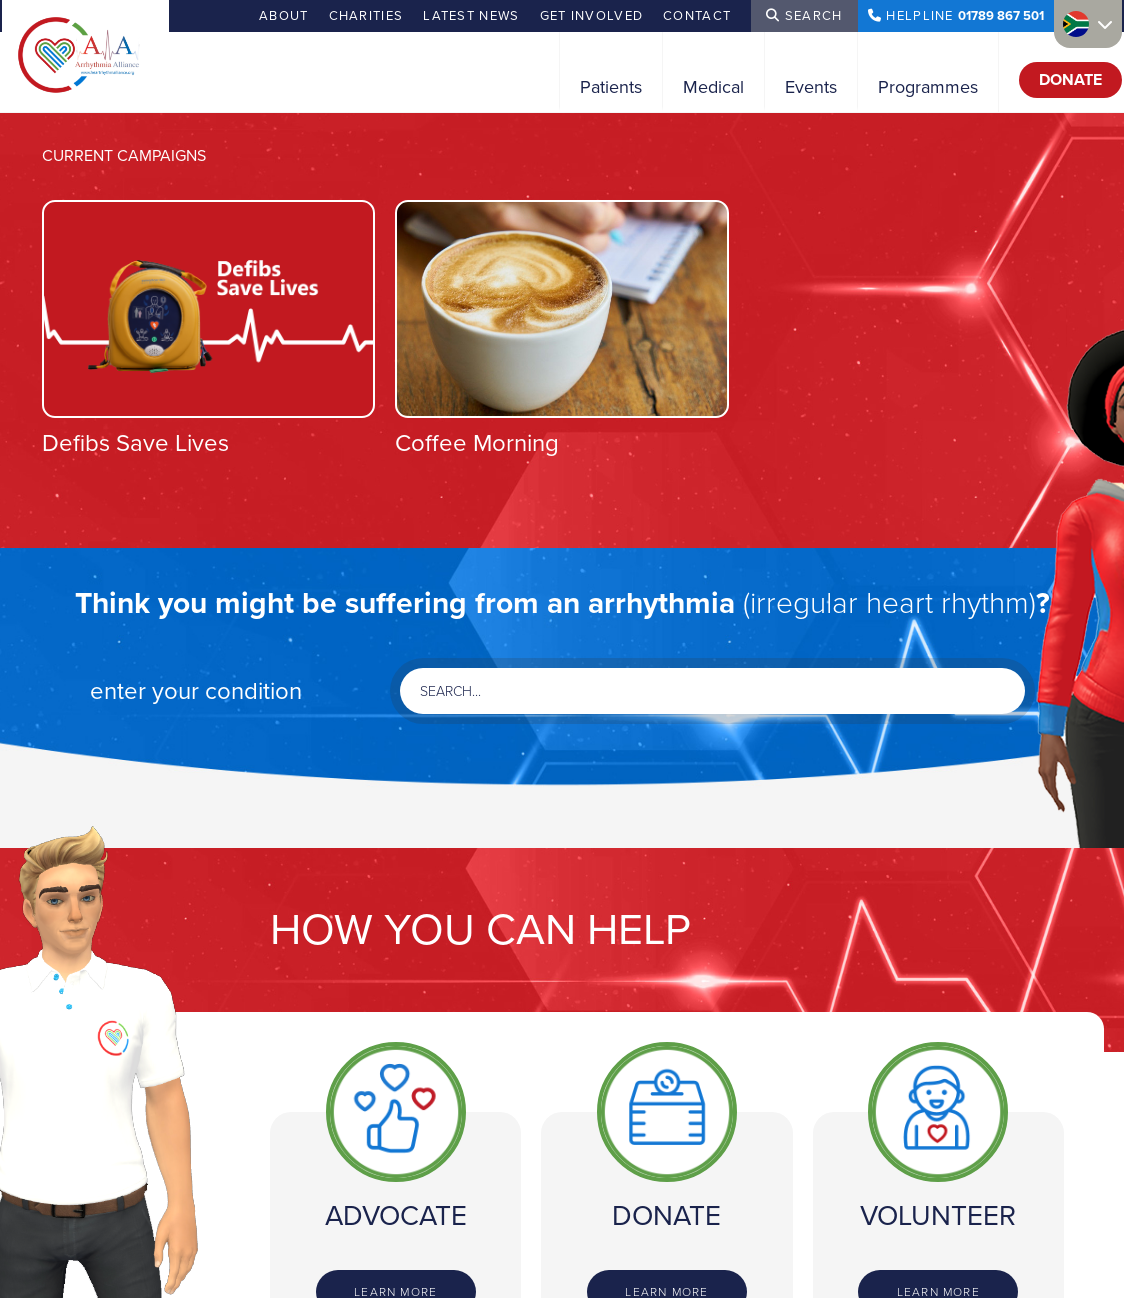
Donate (1070, 79)
